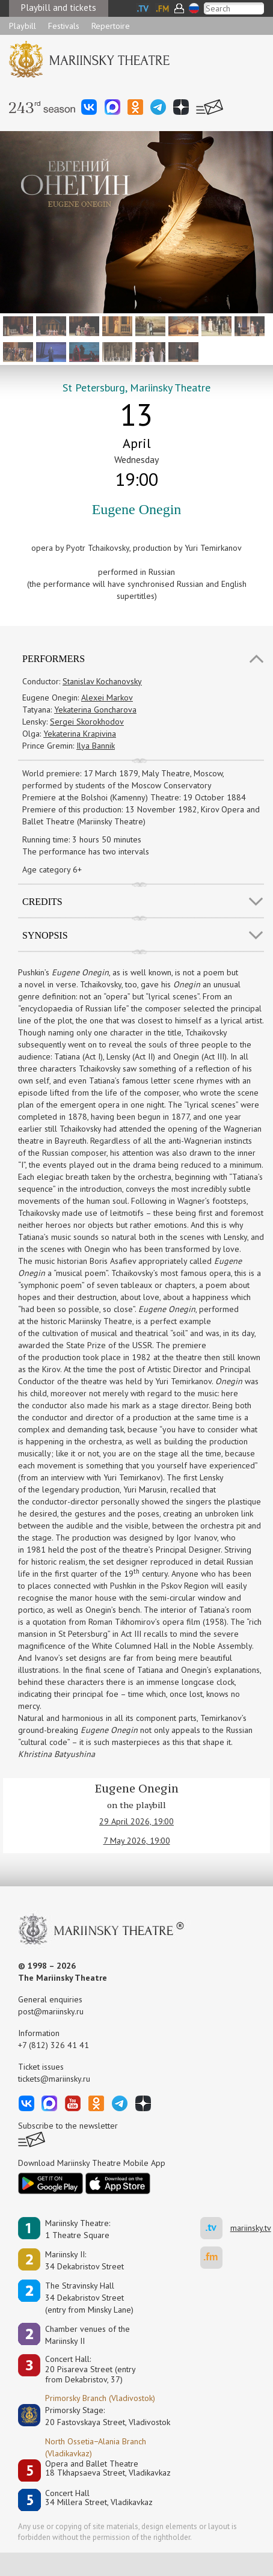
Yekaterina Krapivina (79, 733)
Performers (53, 659)
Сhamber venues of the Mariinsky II (87, 2334)
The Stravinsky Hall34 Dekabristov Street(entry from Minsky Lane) (89, 2297)
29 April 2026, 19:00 (136, 1821)
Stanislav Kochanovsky (102, 681)
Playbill (22, 25)
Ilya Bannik (95, 745)
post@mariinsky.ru (51, 2011)
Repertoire (110, 25)
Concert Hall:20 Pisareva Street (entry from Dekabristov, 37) (90, 2369)
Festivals (63, 25)
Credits (42, 902)
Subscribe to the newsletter (68, 2125)
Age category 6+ (52, 869)
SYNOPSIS (45, 935)
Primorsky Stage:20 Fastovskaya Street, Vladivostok (99, 2416)
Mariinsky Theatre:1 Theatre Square (77, 2229)
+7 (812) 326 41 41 (53, 2045)
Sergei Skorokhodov (87, 721)
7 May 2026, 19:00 (136, 1840)
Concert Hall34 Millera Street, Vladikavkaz (99, 2498)
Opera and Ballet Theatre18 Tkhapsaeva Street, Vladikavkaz (108, 2468)
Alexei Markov (107, 697)
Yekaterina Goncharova (95, 709)
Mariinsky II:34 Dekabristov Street (84, 2260)
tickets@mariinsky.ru (54, 2078)
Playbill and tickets (58, 7)
